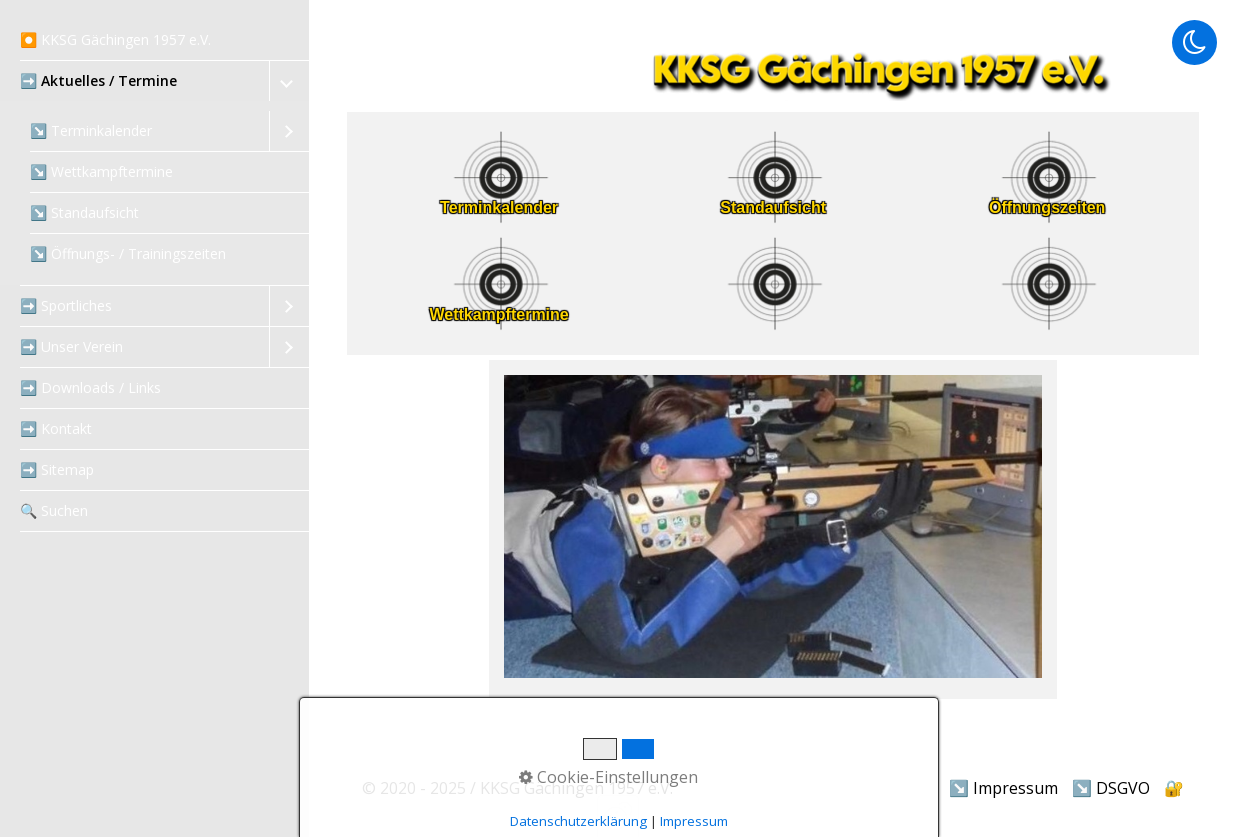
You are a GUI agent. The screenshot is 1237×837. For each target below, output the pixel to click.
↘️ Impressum (1003, 788)
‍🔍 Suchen (54, 510)
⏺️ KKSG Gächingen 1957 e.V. (115, 39)
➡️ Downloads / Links (90, 387)
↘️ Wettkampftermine (101, 171)
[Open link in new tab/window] (499, 327)
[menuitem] (154, 40)
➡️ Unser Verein (71, 346)
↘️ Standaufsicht (84, 212)
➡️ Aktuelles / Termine (98, 80)
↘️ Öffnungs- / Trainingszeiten (128, 253)
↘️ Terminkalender (91, 130)
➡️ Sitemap (57, 469)
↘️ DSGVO (1111, 788)
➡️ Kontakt (56, 428)
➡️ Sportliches (66, 305)
